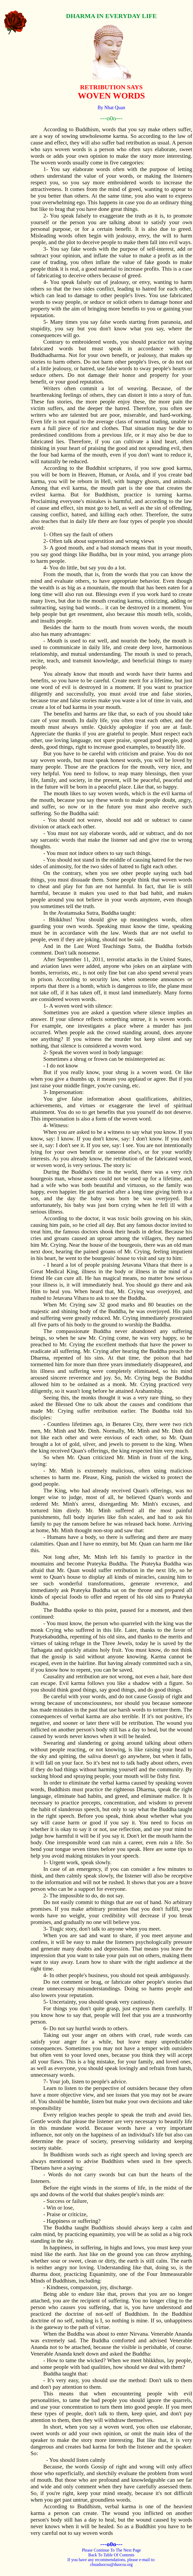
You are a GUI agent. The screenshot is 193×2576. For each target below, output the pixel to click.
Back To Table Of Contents (111, 2555)
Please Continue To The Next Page (111, 2550)
